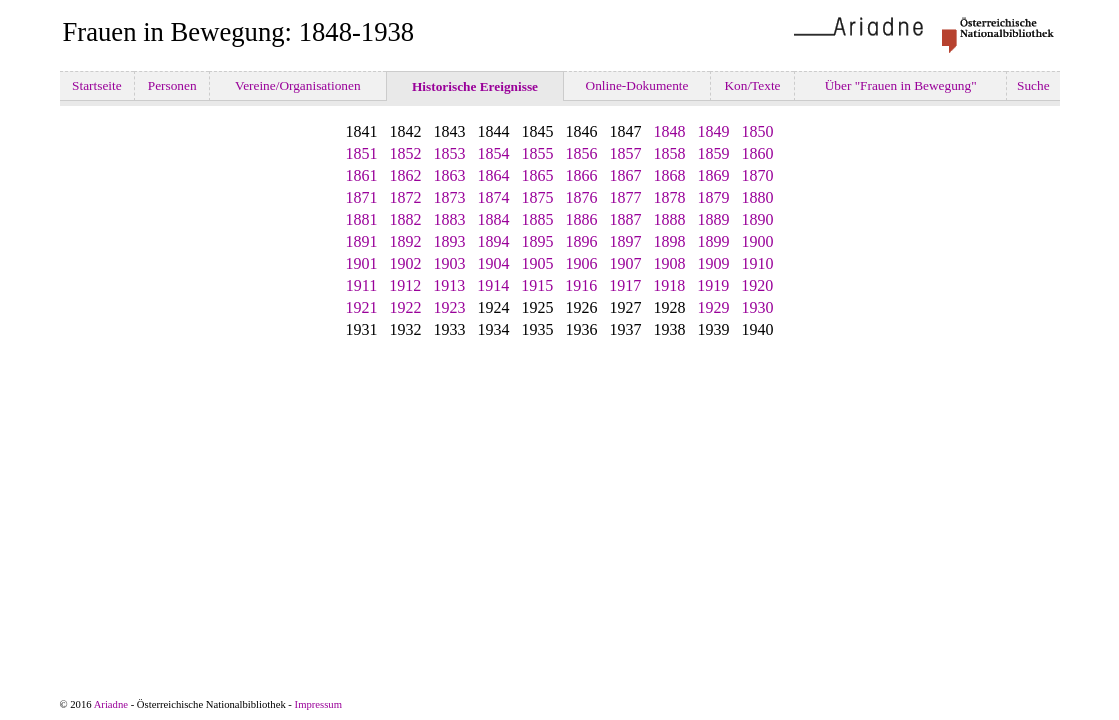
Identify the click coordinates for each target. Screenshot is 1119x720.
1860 (758, 153)
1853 (450, 153)
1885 (538, 219)
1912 (405, 285)
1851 (362, 153)
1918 (669, 285)
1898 (670, 241)
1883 (450, 219)
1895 (538, 241)
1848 (670, 131)
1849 (714, 131)
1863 (450, 175)
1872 (406, 197)
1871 (362, 197)
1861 (362, 175)
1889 (714, 219)
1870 (758, 175)
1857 (626, 153)
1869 (714, 175)
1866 (582, 175)
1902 (406, 263)
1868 (670, 175)
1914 (493, 285)
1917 (625, 285)
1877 (626, 197)
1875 (538, 197)
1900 (758, 241)
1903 (450, 263)
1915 (537, 285)
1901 (362, 263)
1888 (670, 219)
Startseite (97, 85)
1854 (494, 153)
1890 (758, 219)
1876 (582, 197)
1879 (714, 197)
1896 (582, 241)
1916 (581, 285)
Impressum (318, 704)
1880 (758, 197)
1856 (582, 153)
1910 (758, 263)
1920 (757, 285)
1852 (406, 153)
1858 (670, 153)
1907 (626, 263)
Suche (1033, 85)
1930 (758, 307)
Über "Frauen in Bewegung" (900, 85)
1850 (758, 131)
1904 (494, 263)
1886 (582, 219)
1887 (626, 219)
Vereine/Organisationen (298, 85)
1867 (626, 175)
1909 (714, 263)
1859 (714, 153)
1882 (406, 219)
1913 (449, 285)
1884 (494, 219)
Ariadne (111, 704)
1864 (494, 175)
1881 (362, 219)
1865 (538, 175)
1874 (494, 197)
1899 (714, 241)
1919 (713, 285)
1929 (714, 307)
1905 (538, 263)
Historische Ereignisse (475, 86)
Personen (172, 85)
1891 (362, 241)
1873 (450, 197)
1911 (361, 285)
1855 (538, 153)
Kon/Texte (752, 85)
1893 (450, 241)
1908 (670, 263)
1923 (450, 307)
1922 (406, 307)
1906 (582, 263)
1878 (670, 197)
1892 (406, 241)
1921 (362, 307)
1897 (626, 241)
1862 (406, 175)
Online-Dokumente (637, 85)
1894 (494, 241)
